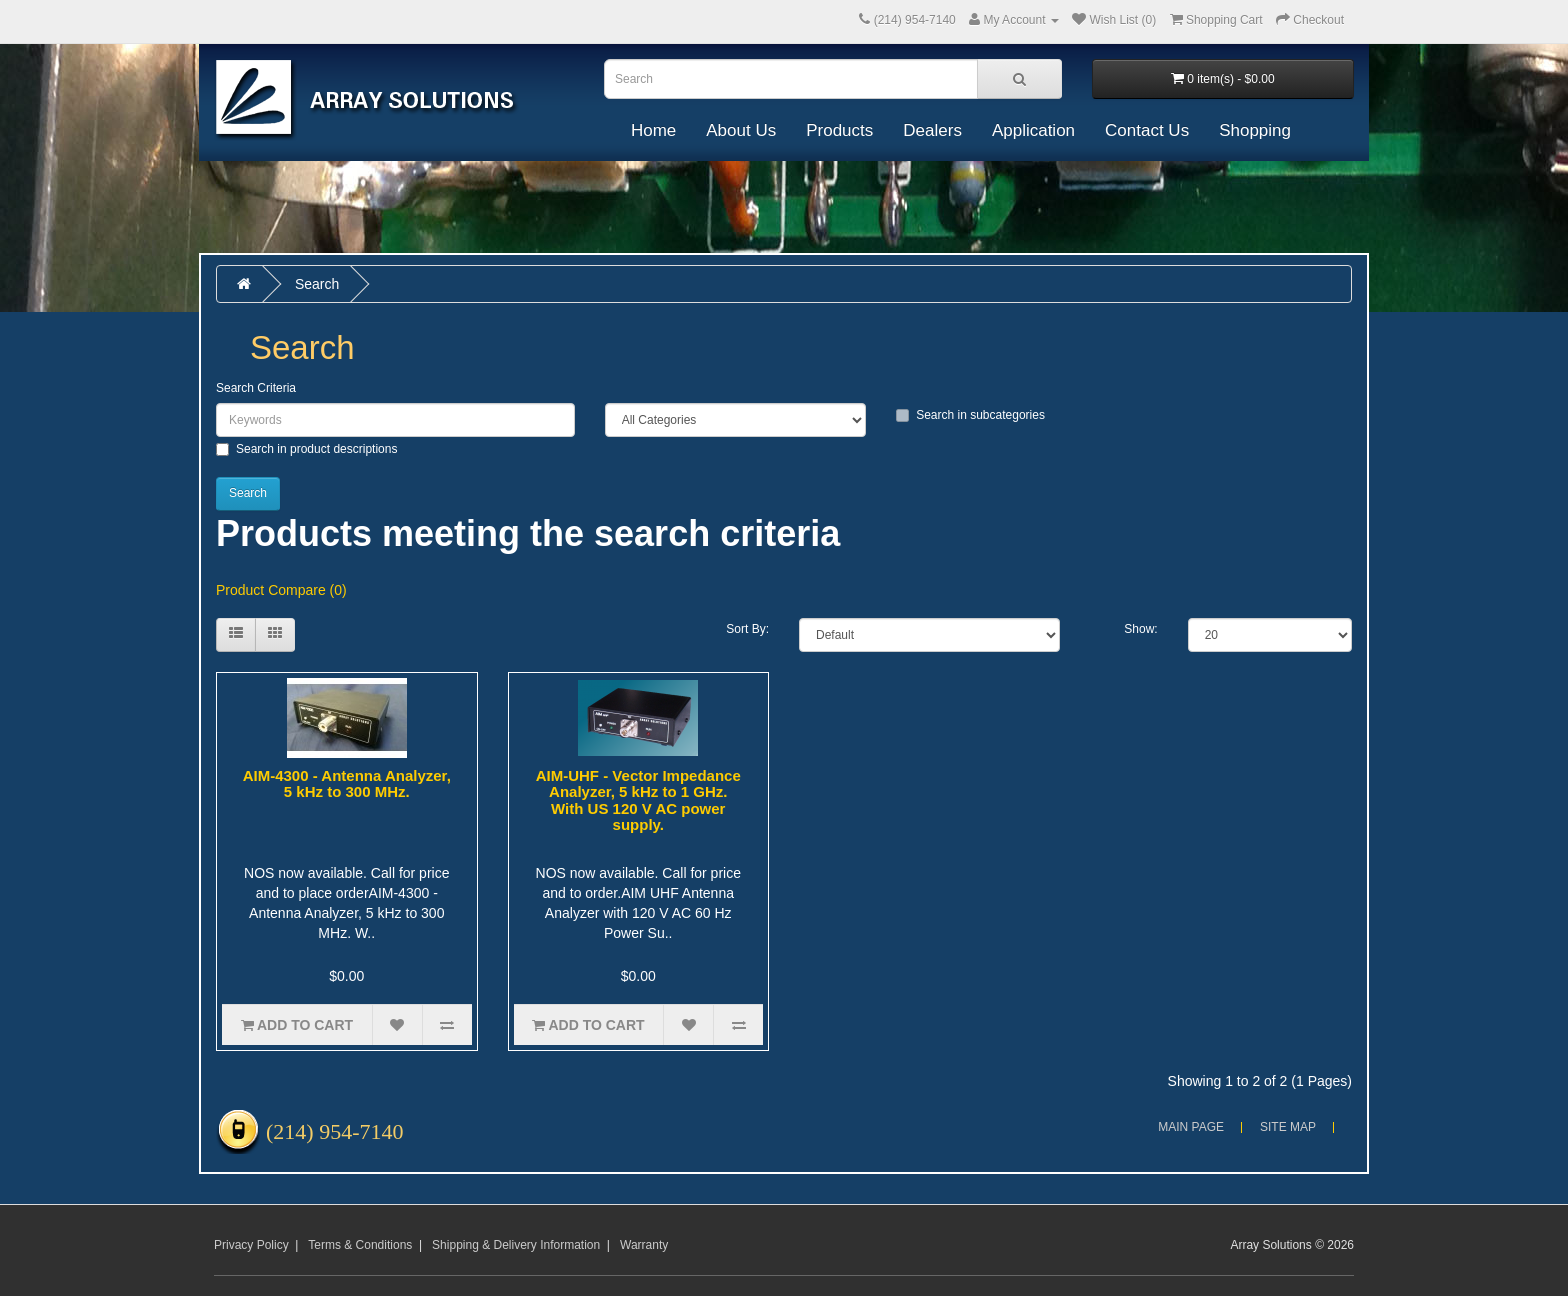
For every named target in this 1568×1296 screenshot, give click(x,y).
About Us (741, 130)
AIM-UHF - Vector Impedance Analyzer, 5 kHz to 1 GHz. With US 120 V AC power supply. (638, 800)
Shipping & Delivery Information (516, 1245)
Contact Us (1147, 130)
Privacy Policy (251, 1245)
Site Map (1288, 1127)
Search (317, 284)
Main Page (1191, 1127)
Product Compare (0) (281, 590)
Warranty (644, 1245)
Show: (1140, 629)
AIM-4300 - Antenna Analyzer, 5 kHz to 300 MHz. (347, 784)
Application (1033, 130)
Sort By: (747, 629)
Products (839, 130)
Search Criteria (256, 388)
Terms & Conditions (360, 1245)
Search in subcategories (970, 415)
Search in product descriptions (306, 449)
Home (653, 130)
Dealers (932, 130)
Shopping (1255, 130)
